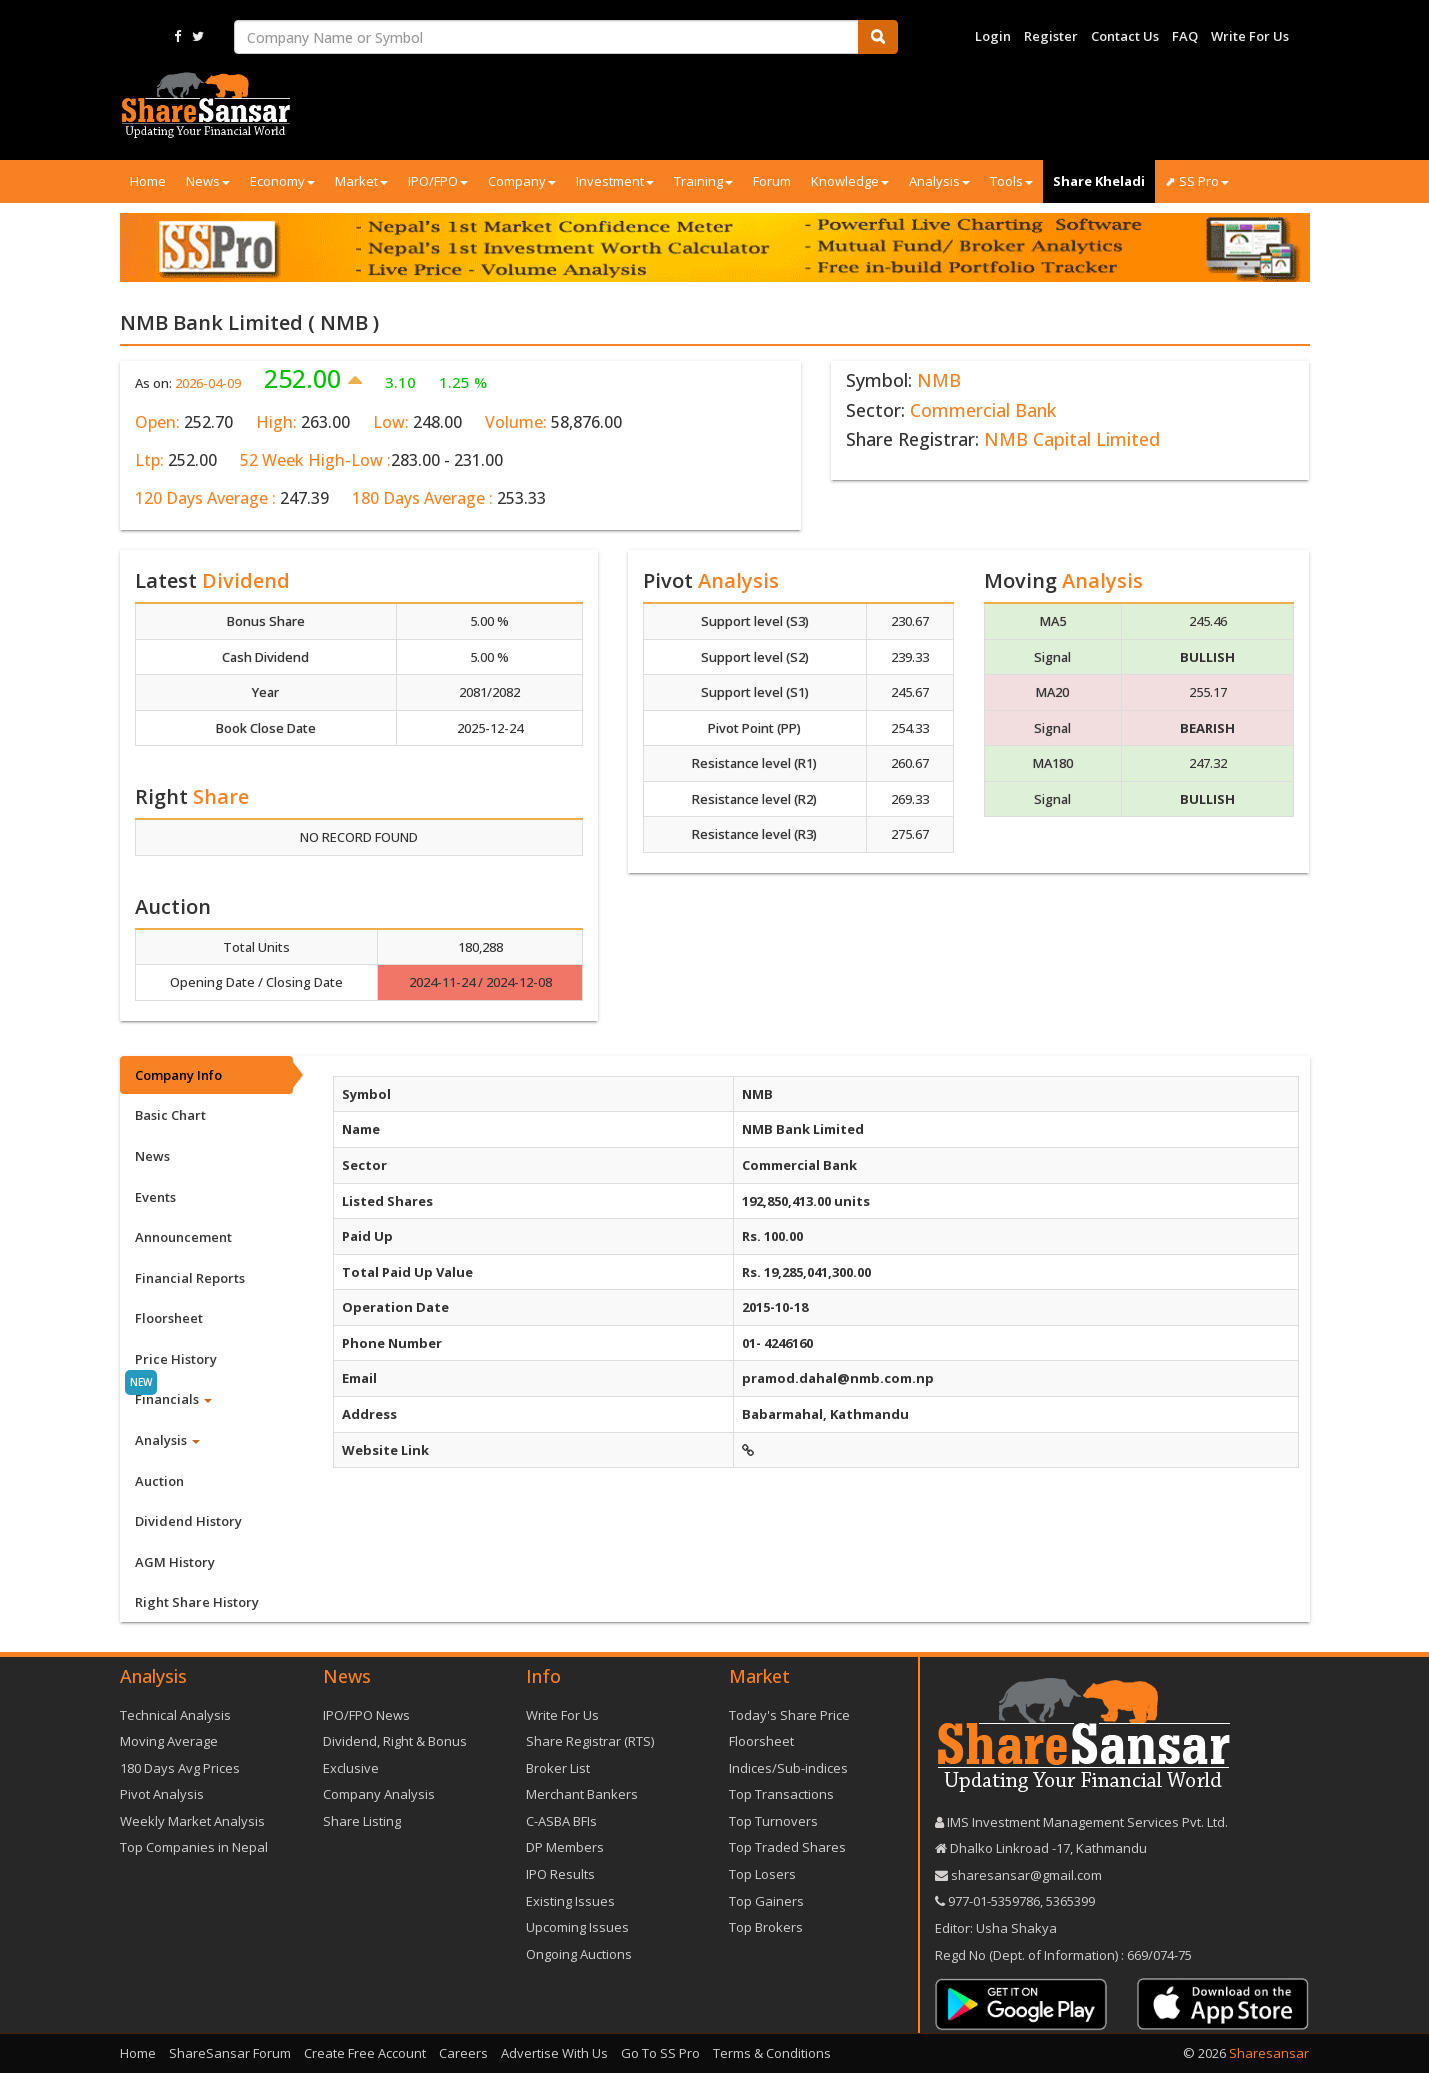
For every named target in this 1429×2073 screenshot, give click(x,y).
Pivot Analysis (162, 1794)
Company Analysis (379, 1794)
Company (522, 181)
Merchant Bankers (582, 1794)
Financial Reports (190, 1278)
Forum (772, 181)
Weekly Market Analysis (192, 1821)
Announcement (183, 1237)
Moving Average (169, 1741)
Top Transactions (781, 1794)
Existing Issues (570, 1901)
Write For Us (1250, 36)
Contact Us (1125, 36)
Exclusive (351, 1768)
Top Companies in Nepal (194, 1847)
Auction (159, 1481)
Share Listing (362, 1821)
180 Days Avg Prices (180, 1768)
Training (703, 181)
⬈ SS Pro (1197, 181)
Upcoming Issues (577, 1927)
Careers (463, 2053)
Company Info (178, 1075)
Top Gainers (766, 1901)
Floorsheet (169, 1318)
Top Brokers (766, 1927)
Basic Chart (170, 1115)
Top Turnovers (773, 1821)
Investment (615, 181)
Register (1051, 36)
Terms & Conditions (772, 2053)
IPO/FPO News (366, 1715)
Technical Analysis (175, 1715)
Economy (282, 181)
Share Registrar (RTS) (590, 1741)
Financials (173, 1399)
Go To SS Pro (660, 2053)
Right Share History (197, 1602)
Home (148, 181)
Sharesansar (1269, 2053)
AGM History (175, 1562)
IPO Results (560, 1874)
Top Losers (762, 1874)
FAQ (1185, 36)
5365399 (1069, 1901)
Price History (176, 1359)
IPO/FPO (438, 181)
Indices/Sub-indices (788, 1768)
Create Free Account (365, 2053)
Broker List (558, 1768)
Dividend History (188, 1521)
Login (993, 36)
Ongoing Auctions (579, 1954)
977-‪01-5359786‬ (994, 1901)
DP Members (565, 1847)
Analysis (939, 181)
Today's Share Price (789, 1715)
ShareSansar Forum (230, 2053)
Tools (1011, 181)
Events (155, 1197)
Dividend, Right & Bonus (395, 1741)
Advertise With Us (554, 2053)
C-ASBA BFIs (561, 1821)
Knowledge (850, 181)
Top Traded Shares (787, 1847)
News (208, 181)
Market (361, 181)
